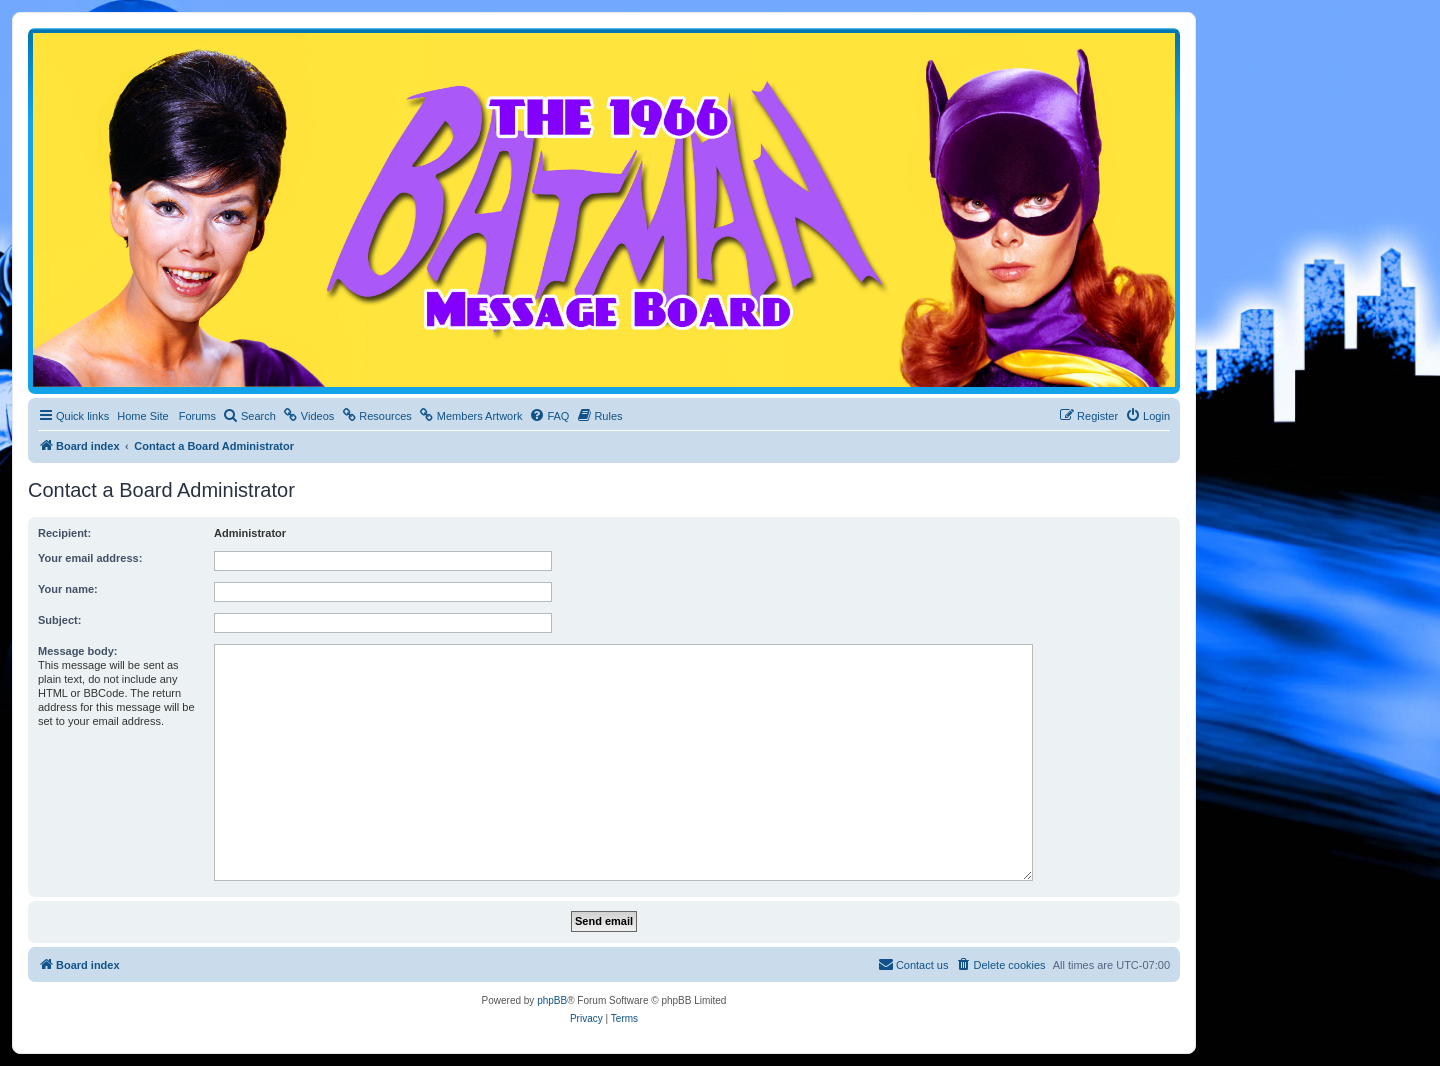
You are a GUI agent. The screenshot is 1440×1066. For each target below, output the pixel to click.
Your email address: (90, 558)
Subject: (59, 620)
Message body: (77, 651)
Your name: (68, 589)
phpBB (552, 1000)
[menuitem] (249, 416)
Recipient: (64, 533)
